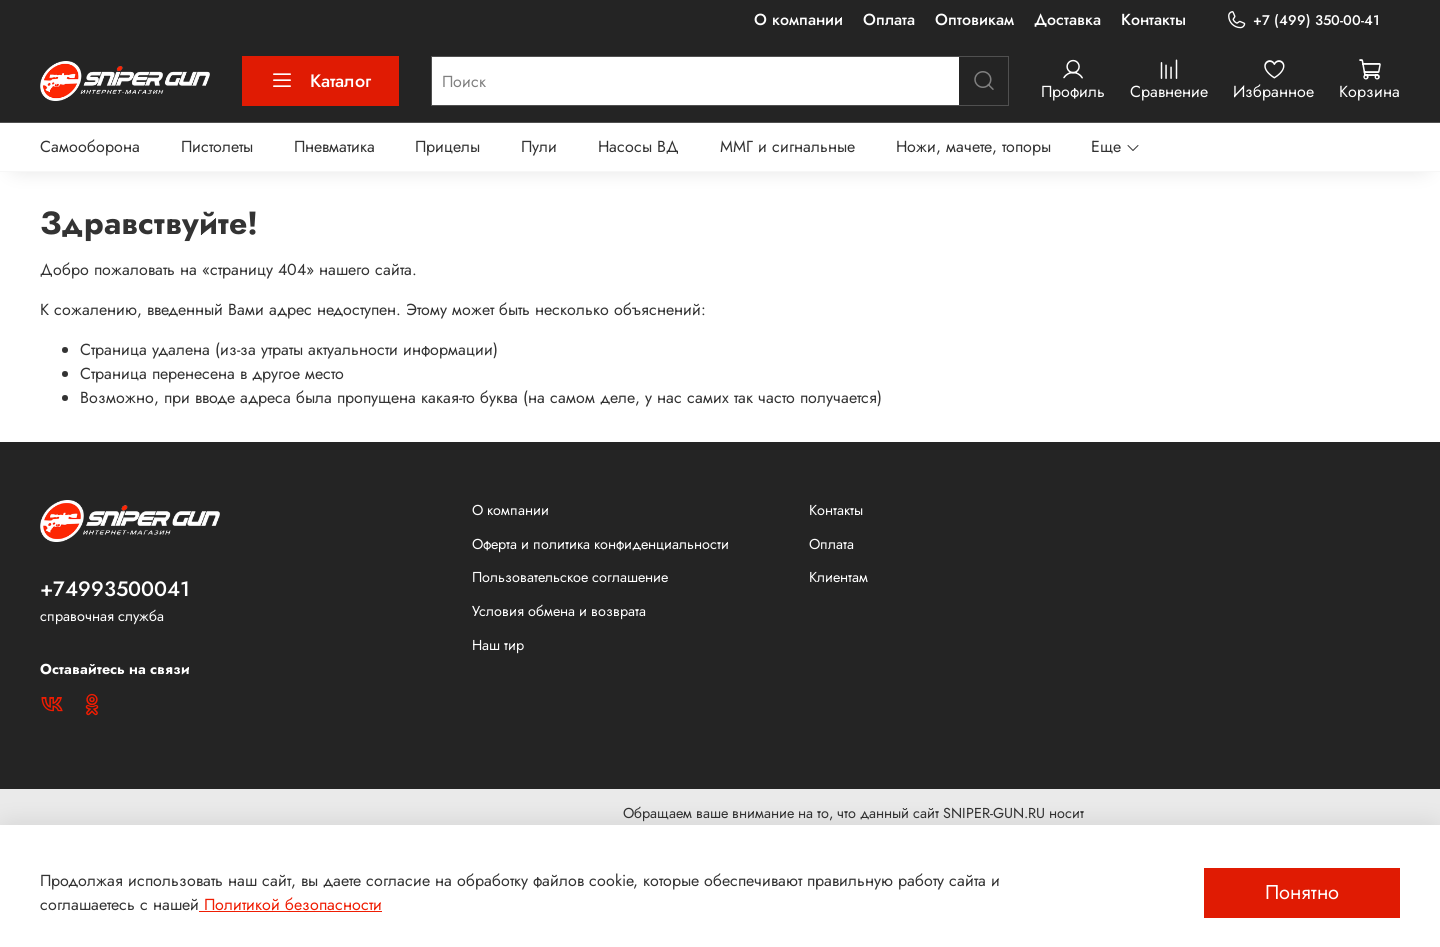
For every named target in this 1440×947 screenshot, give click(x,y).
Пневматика (334, 146)
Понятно (1302, 892)
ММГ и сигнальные (787, 146)
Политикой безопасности (290, 904)
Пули (539, 146)
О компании (798, 19)
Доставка (1067, 19)
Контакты (1153, 19)
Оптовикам (974, 19)
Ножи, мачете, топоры (973, 146)
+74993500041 (115, 589)
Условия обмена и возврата (559, 611)
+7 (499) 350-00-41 (1303, 20)
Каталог (320, 81)
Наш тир (498, 645)
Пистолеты (217, 146)
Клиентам (838, 577)
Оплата (889, 19)
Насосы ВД (638, 146)
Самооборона (90, 146)
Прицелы (447, 146)
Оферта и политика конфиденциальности (600, 544)
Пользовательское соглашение (570, 577)
